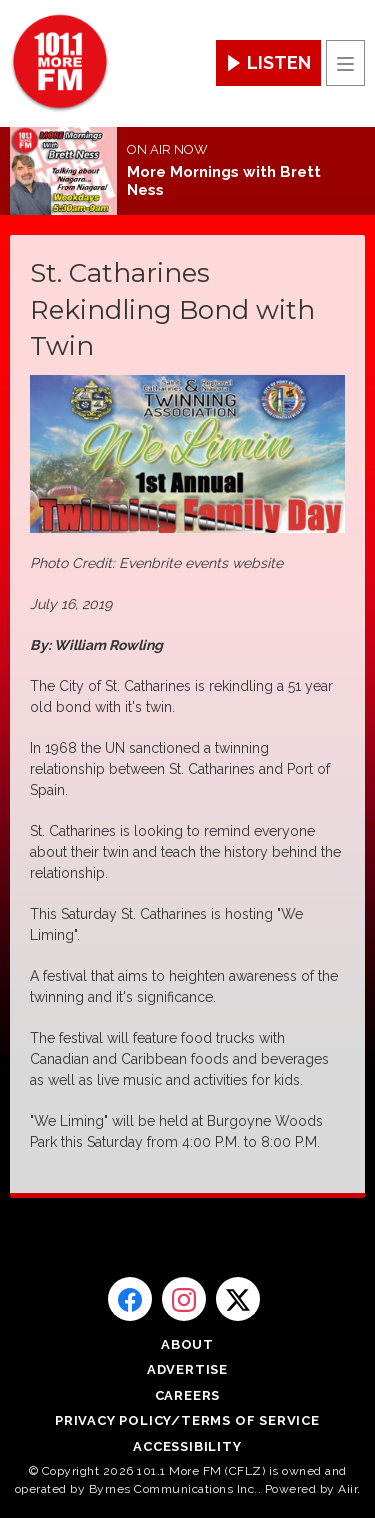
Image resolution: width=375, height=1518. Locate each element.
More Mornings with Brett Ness (224, 181)
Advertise (187, 1369)
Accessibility (187, 1446)
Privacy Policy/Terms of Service (187, 1420)
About (187, 1344)
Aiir (347, 1489)
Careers (188, 1395)
